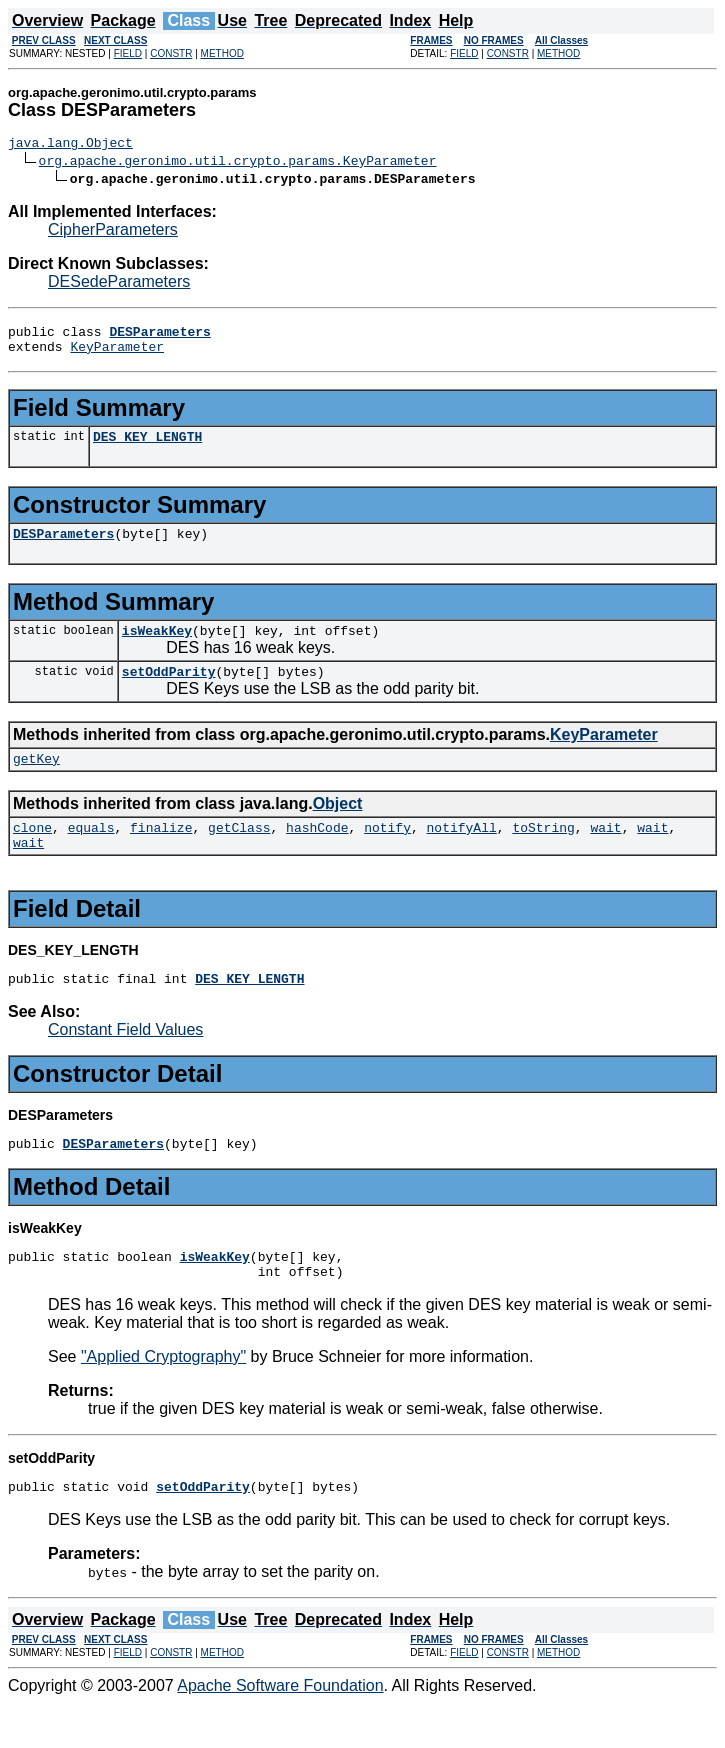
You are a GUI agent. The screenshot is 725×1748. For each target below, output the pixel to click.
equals (91, 854)
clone (32, 854)
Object (338, 827)
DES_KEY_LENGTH (147, 448)
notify (387, 854)
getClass (239, 854)
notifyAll (462, 854)
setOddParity (169, 692)
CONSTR (171, 53)
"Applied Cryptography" (163, 1398)
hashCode (317, 854)
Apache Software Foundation (280, 1730)
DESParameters (63, 548)
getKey (36, 782)
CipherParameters (113, 232)
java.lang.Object (70, 145)
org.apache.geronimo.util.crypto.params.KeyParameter (238, 163)
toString (543, 854)
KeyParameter (117, 355)
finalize (161, 854)
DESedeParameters (119, 284)
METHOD (222, 53)
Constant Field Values (125, 1062)
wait (605, 854)
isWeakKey (157, 648)
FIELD (128, 53)
